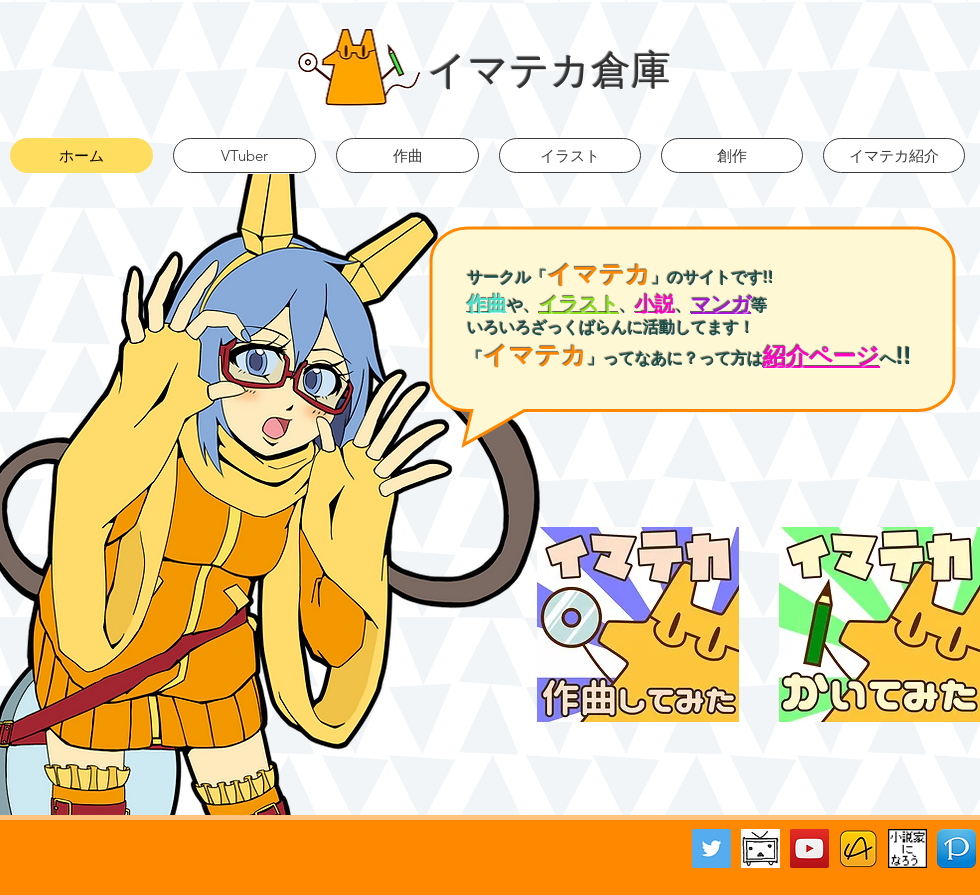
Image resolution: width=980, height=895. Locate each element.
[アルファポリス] (858, 848)
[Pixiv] (956, 848)
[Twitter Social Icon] (711, 848)
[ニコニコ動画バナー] (760, 848)
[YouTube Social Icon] (809, 848)
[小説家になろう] (907, 848)
